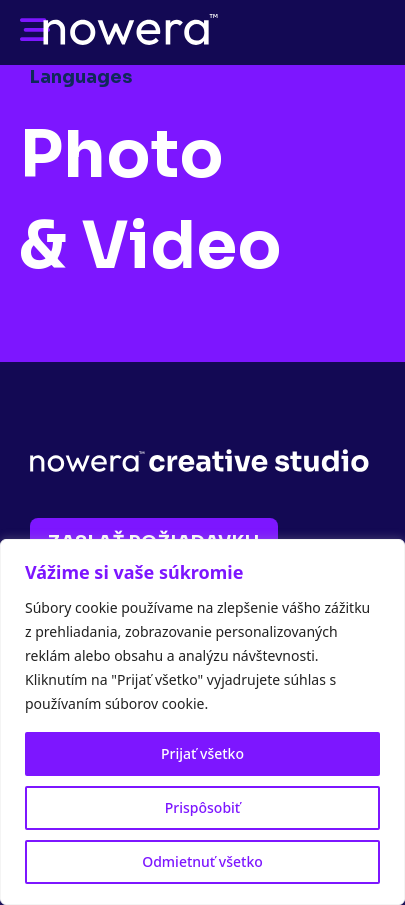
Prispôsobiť (202, 807)
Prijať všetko (202, 753)
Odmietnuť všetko (202, 861)
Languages (81, 77)
